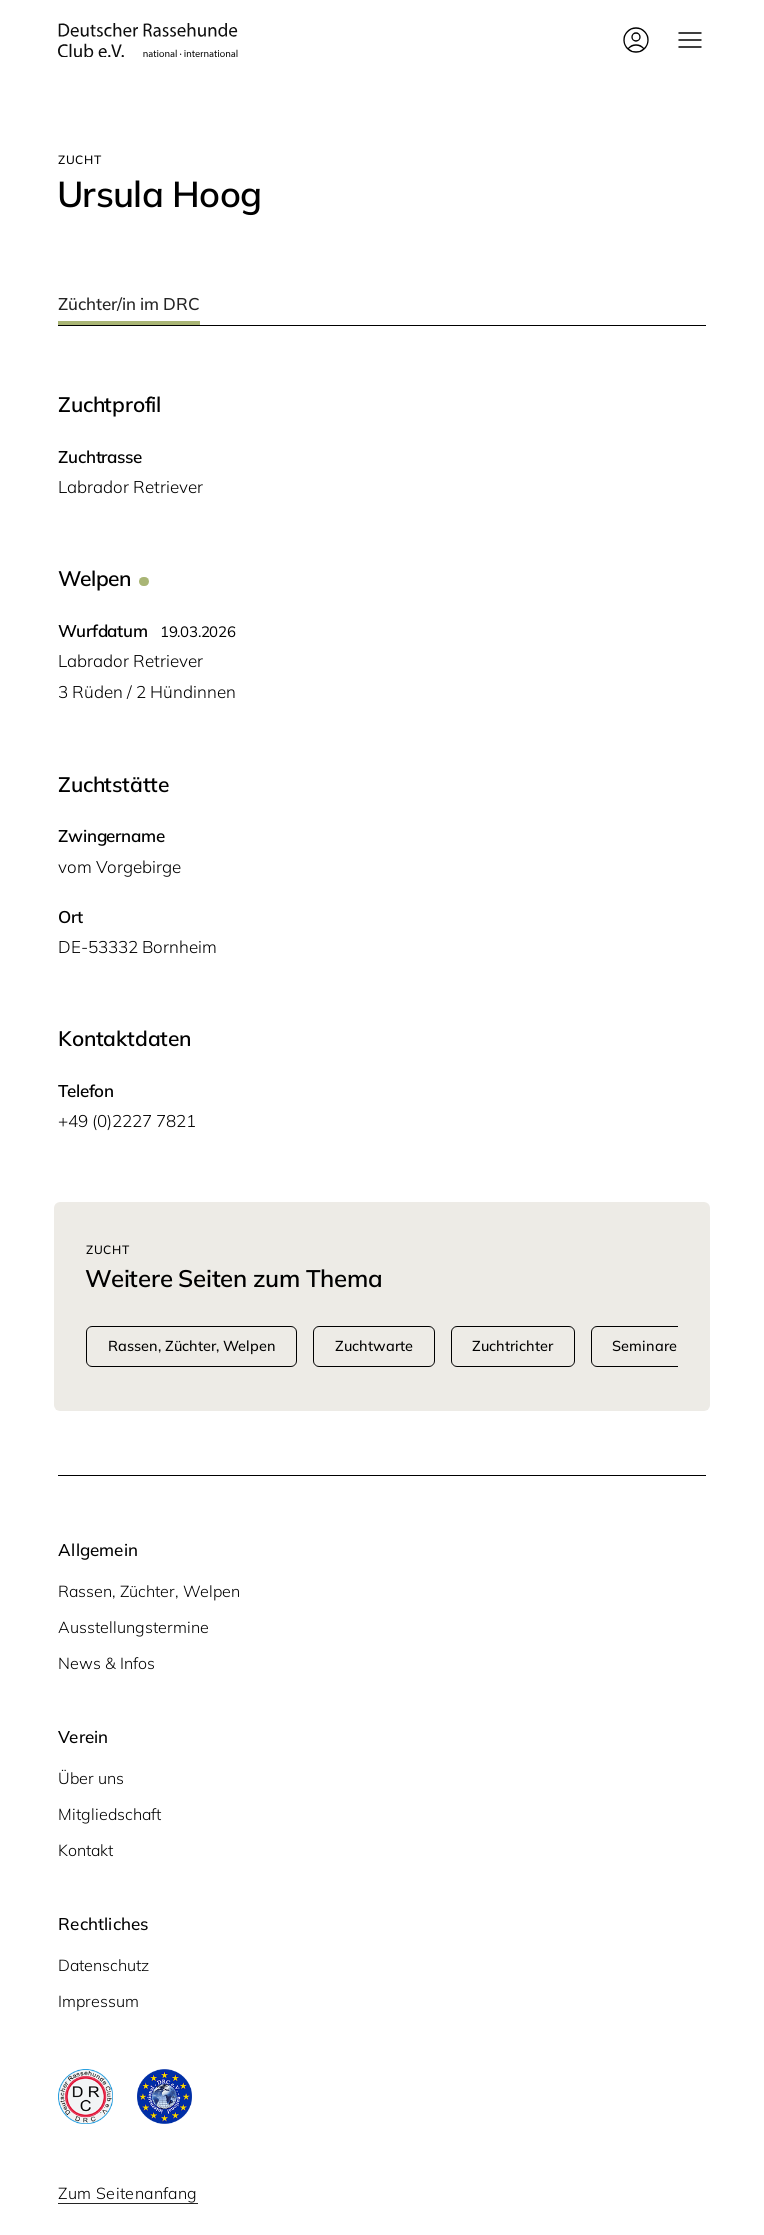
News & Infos (106, 1663)
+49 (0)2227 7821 (127, 1120)
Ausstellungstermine (133, 1627)
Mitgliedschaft (109, 1814)
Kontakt (85, 1850)
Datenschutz (103, 1965)
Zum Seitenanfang (127, 2193)
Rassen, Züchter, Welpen (149, 1591)
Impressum (98, 2001)
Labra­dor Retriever (130, 486)
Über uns (91, 1778)
